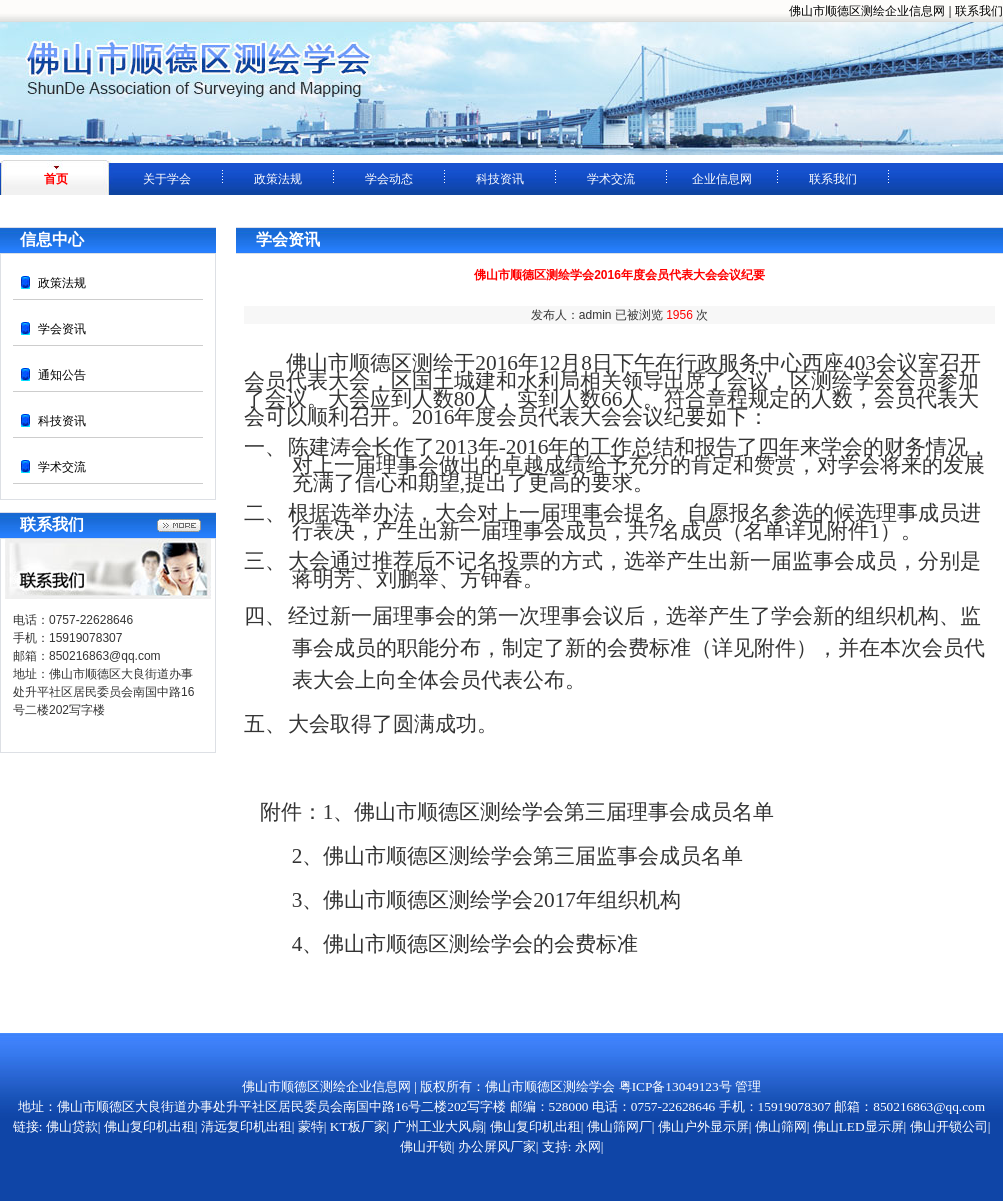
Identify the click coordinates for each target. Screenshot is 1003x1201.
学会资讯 (62, 329)
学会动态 (389, 179)
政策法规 (278, 179)
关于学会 (167, 179)
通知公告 (62, 375)
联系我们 (979, 11)
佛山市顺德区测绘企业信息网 (867, 11)
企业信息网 (722, 179)
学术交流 (611, 179)
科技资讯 (500, 179)
